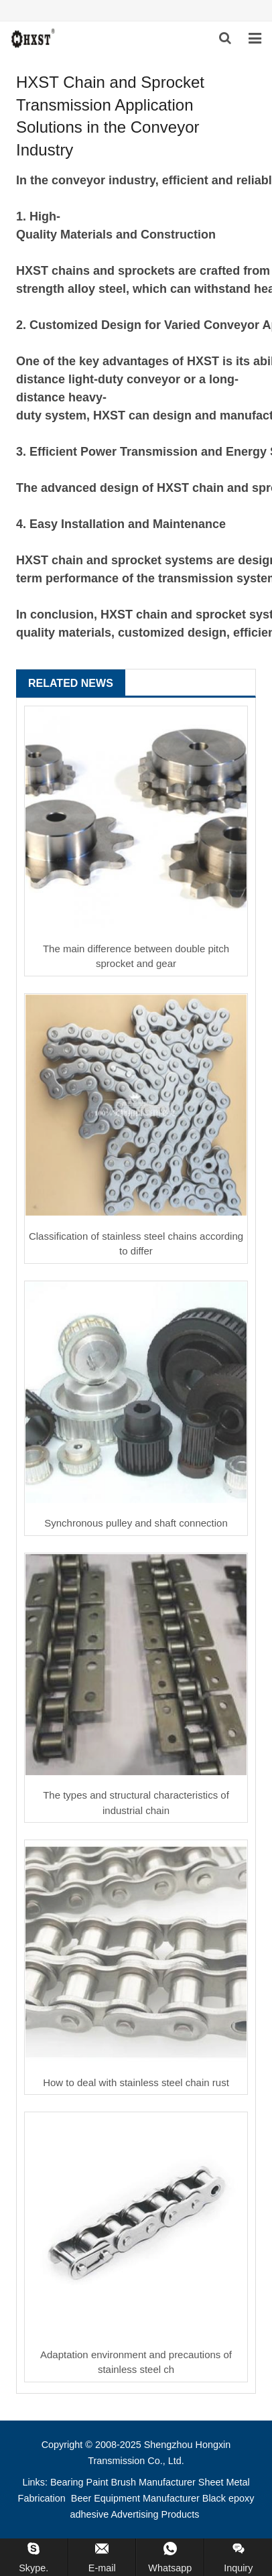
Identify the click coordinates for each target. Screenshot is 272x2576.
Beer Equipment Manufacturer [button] (135, 2498)
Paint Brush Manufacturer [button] (141, 2482)
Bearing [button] (67, 2482)
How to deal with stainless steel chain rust (136, 2082)
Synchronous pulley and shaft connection (136, 1523)
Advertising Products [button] (155, 2514)
